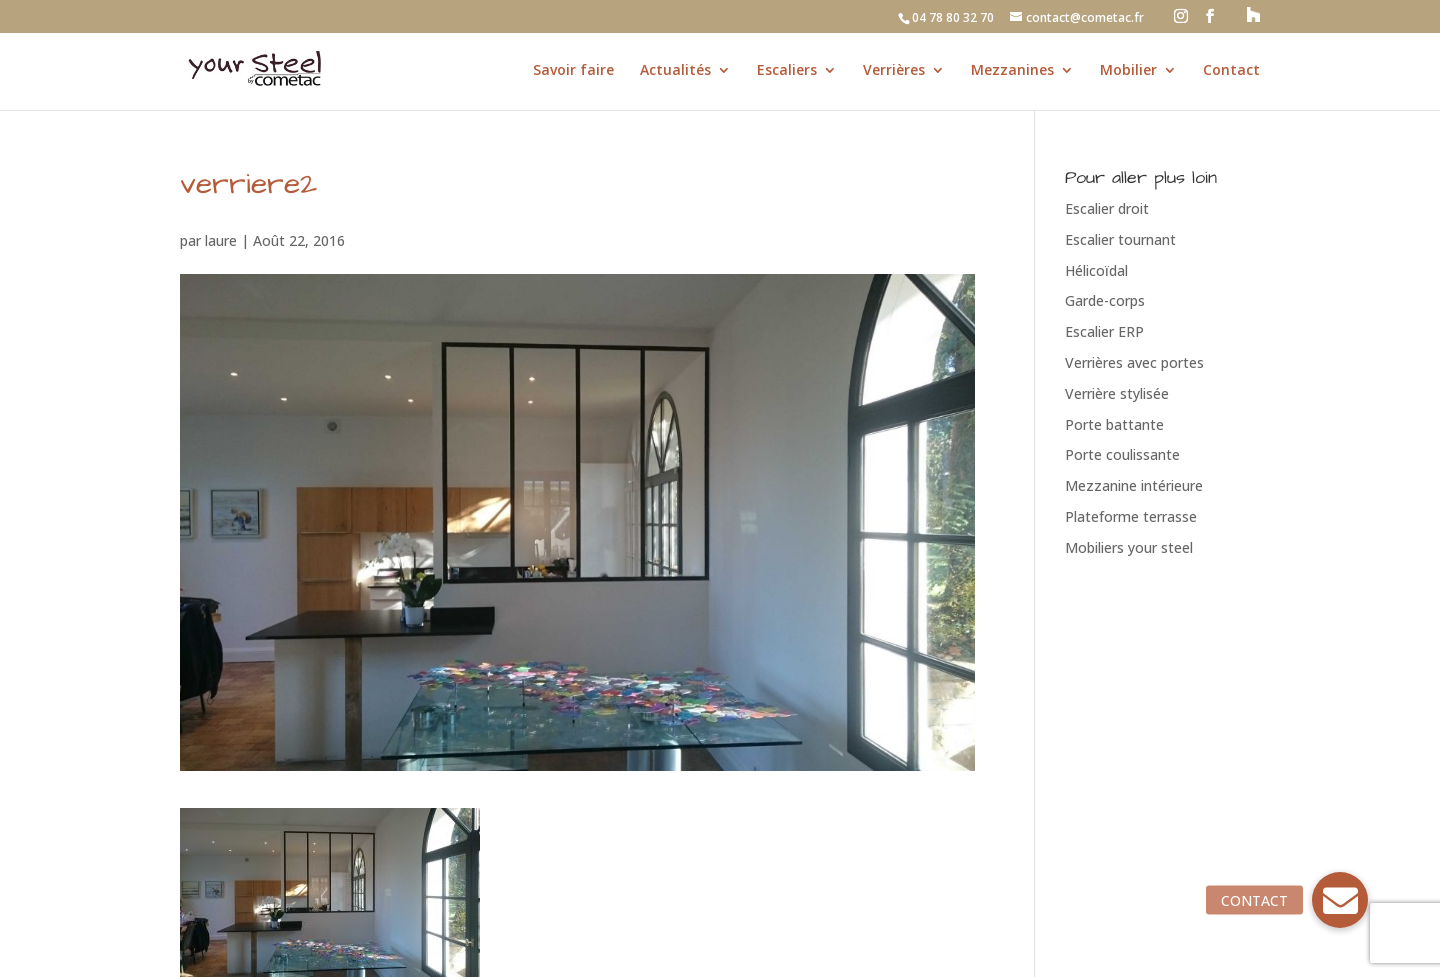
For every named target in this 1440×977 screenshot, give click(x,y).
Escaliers (787, 71)
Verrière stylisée (1117, 393)
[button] (1340, 900)
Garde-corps (1105, 300)
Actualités (675, 71)
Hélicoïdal (1096, 270)
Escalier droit (1107, 208)
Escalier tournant (1120, 239)
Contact (1231, 71)
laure (221, 240)
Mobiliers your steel (1129, 547)
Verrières (894, 71)
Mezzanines (1012, 71)
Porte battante (1114, 424)
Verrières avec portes (1134, 362)
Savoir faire (573, 71)
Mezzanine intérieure (1134, 485)
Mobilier (1128, 71)
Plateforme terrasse (1131, 516)
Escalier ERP (1104, 331)
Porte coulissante (1122, 454)
